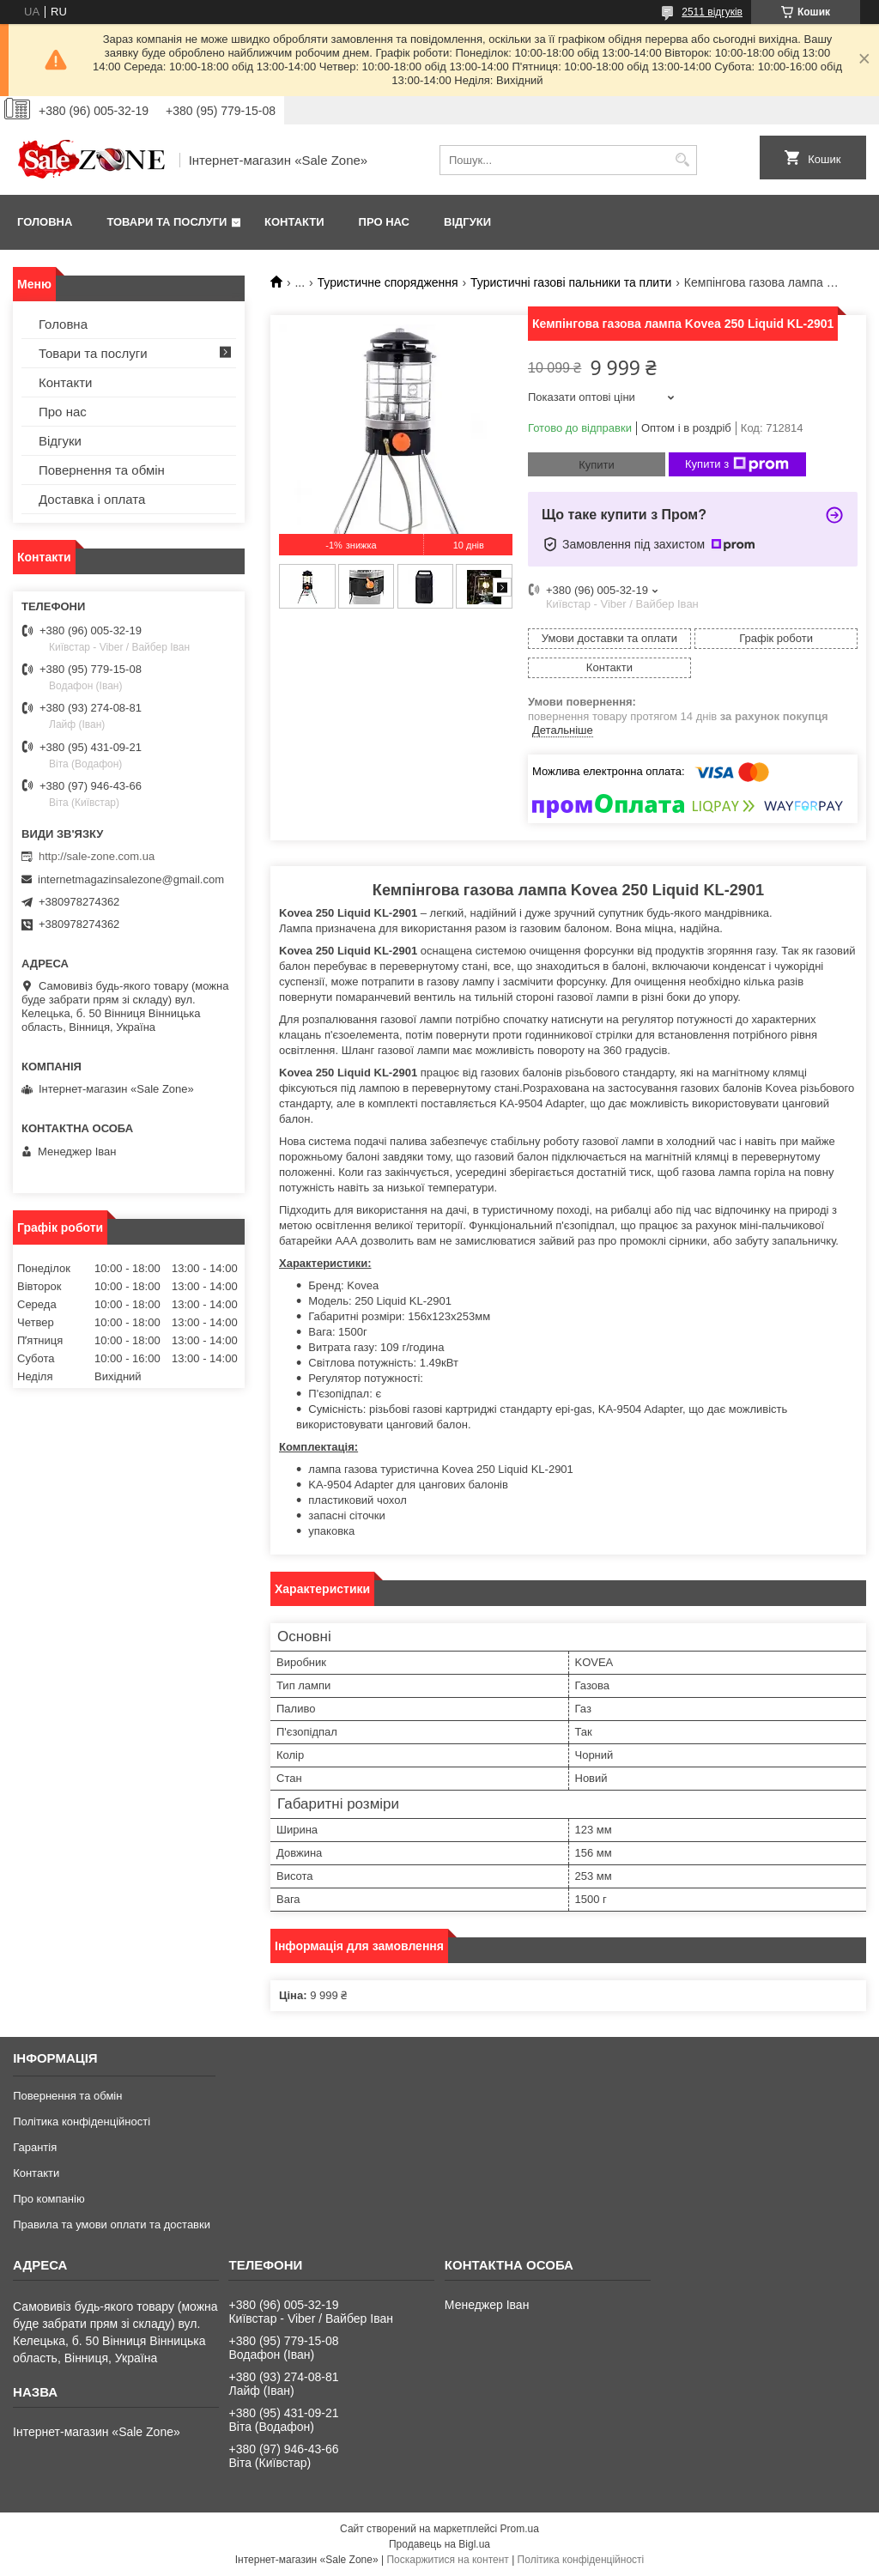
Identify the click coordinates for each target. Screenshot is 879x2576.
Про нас (384, 221)
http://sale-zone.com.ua (97, 856)
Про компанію (49, 2198)
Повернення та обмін (102, 470)
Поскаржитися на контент (447, 2560)
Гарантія (35, 2147)
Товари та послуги (166, 221)
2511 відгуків (712, 12)
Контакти (294, 221)
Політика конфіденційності (81, 2121)
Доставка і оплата (92, 499)
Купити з (737, 464)
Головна (44, 221)
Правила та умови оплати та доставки (111, 2224)
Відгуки (467, 221)
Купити (597, 464)
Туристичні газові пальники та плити (570, 282)
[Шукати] (682, 160)
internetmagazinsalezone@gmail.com (131, 879)
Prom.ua (519, 2529)
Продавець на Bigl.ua (439, 2544)
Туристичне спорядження (388, 282)
